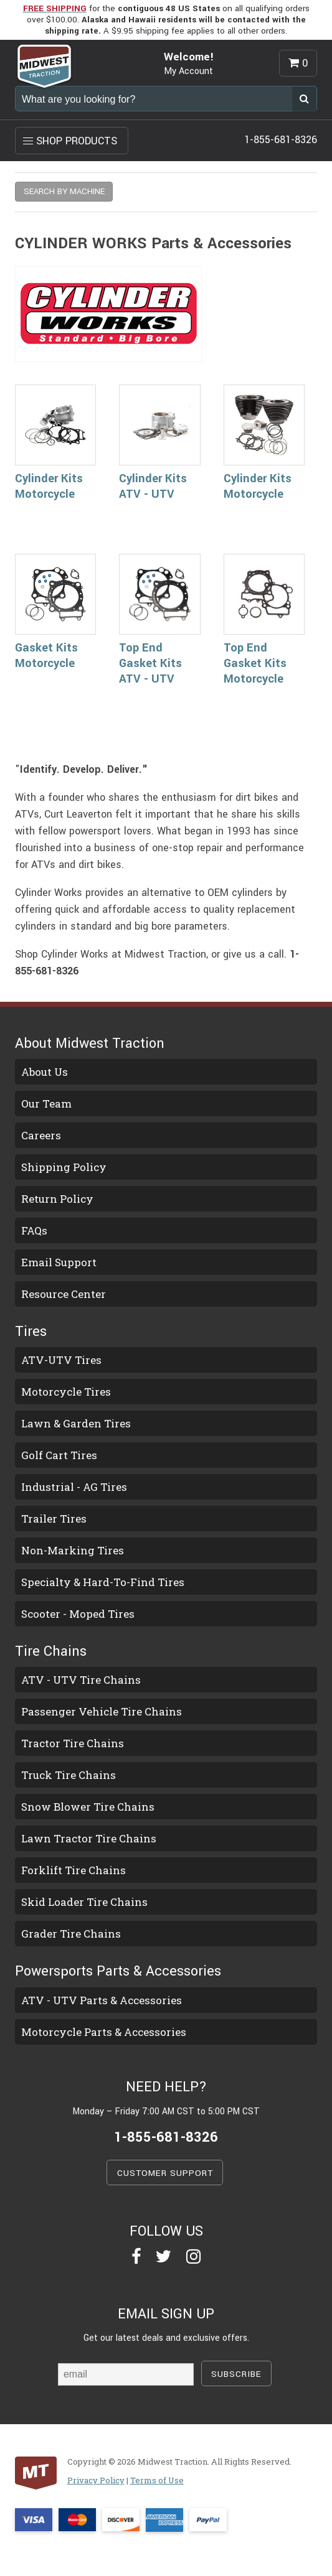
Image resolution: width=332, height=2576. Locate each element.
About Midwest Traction (89, 1043)
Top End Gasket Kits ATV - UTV (150, 663)
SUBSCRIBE (236, 2374)
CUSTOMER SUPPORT (165, 2173)
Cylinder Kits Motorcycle (49, 486)
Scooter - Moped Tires (78, 1614)
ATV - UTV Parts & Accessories (101, 2000)
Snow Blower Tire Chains (87, 1806)
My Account (188, 71)
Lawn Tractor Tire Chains (88, 1838)
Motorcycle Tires (66, 1391)
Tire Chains (51, 1651)
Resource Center (63, 1294)
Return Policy (57, 1199)
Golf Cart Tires (59, 1455)
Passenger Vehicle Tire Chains (101, 1711)
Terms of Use (157, 2480)
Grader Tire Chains (71, 1933)
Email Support (59, 1262)
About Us (44, 1072)
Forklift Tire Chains (73, 1870)
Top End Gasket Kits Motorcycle (255, 663)
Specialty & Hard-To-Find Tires (102, 1582)
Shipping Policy (64, 1167)
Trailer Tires (54, 1518)
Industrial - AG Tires (74, 1487)
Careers (41, 1135)
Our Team (46, 1103)
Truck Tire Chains (68, 1775)
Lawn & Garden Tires (76, 1423)
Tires (31, 1332)
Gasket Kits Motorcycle (46, 655)
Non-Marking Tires (72, 1550)
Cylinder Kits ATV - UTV (153, 486)
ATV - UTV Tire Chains (81, 1680)
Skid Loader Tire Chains (84, 1902)
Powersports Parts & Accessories (118, 1971)
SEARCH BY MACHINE (64, 191)
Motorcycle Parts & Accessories (103, 2032)
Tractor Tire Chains (72, 1743)
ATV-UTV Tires (61, 1360)
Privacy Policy (96, 2480)
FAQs (34, 1230)
